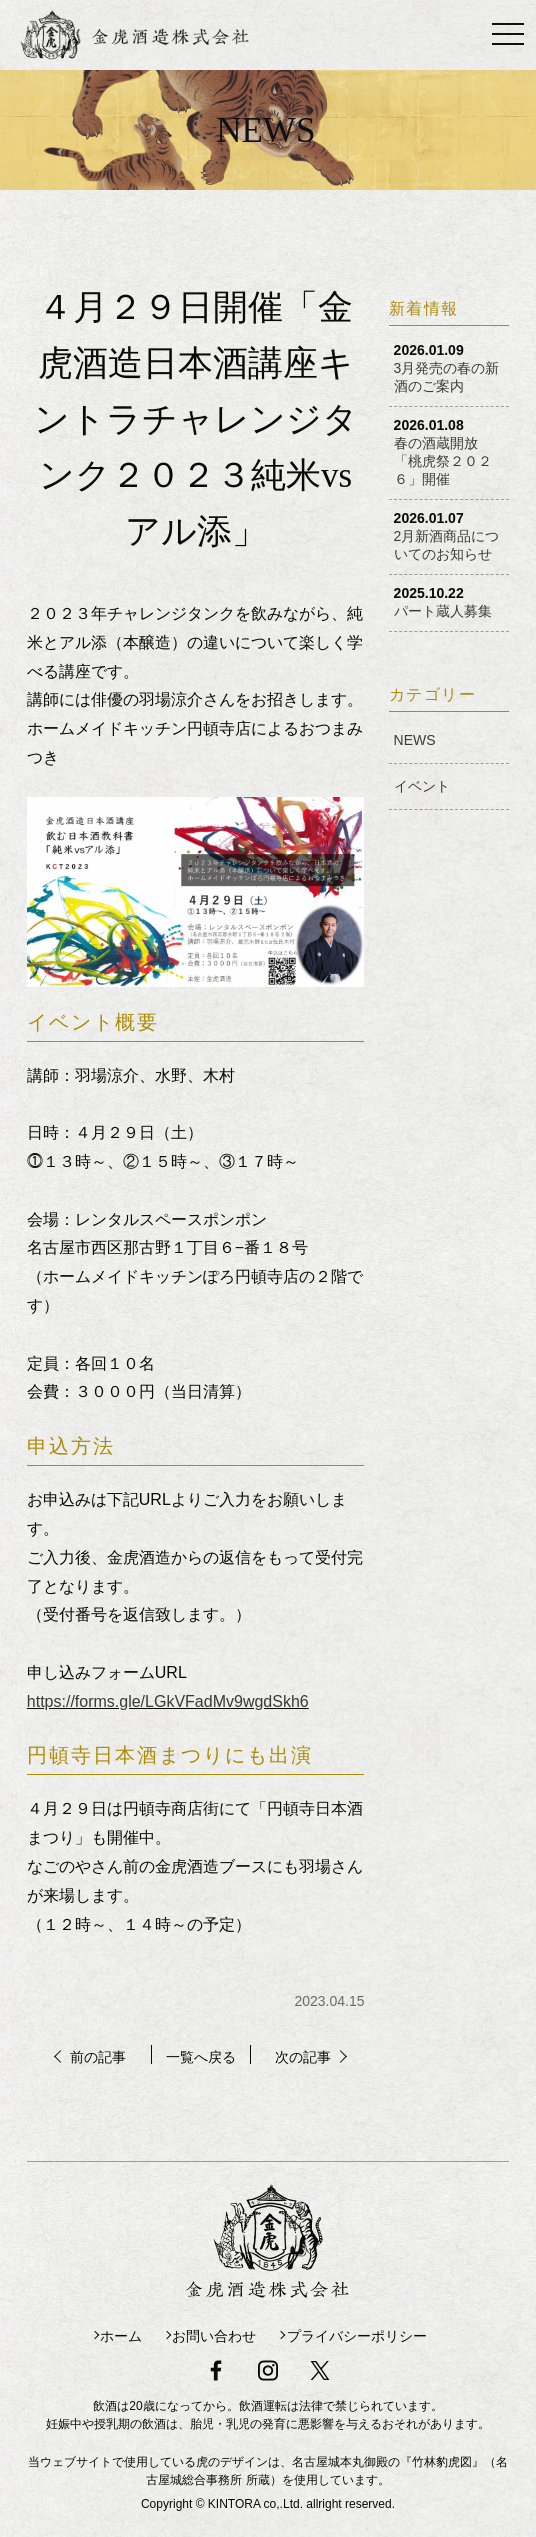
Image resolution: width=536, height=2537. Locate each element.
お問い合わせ (211, 2333)
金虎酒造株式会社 (170, 35)
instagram (268, 2362)
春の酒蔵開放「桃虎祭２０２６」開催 (443, 461)
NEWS (415, 740)
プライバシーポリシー (371, 2333)
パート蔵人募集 (443, 611)
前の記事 (90, 2056)
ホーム (100, 2333)
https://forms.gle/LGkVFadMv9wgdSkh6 (168, 1701)
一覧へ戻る (200, 2056)
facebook (210, 2362)
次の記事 (312, 2056)
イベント (422, 786)
